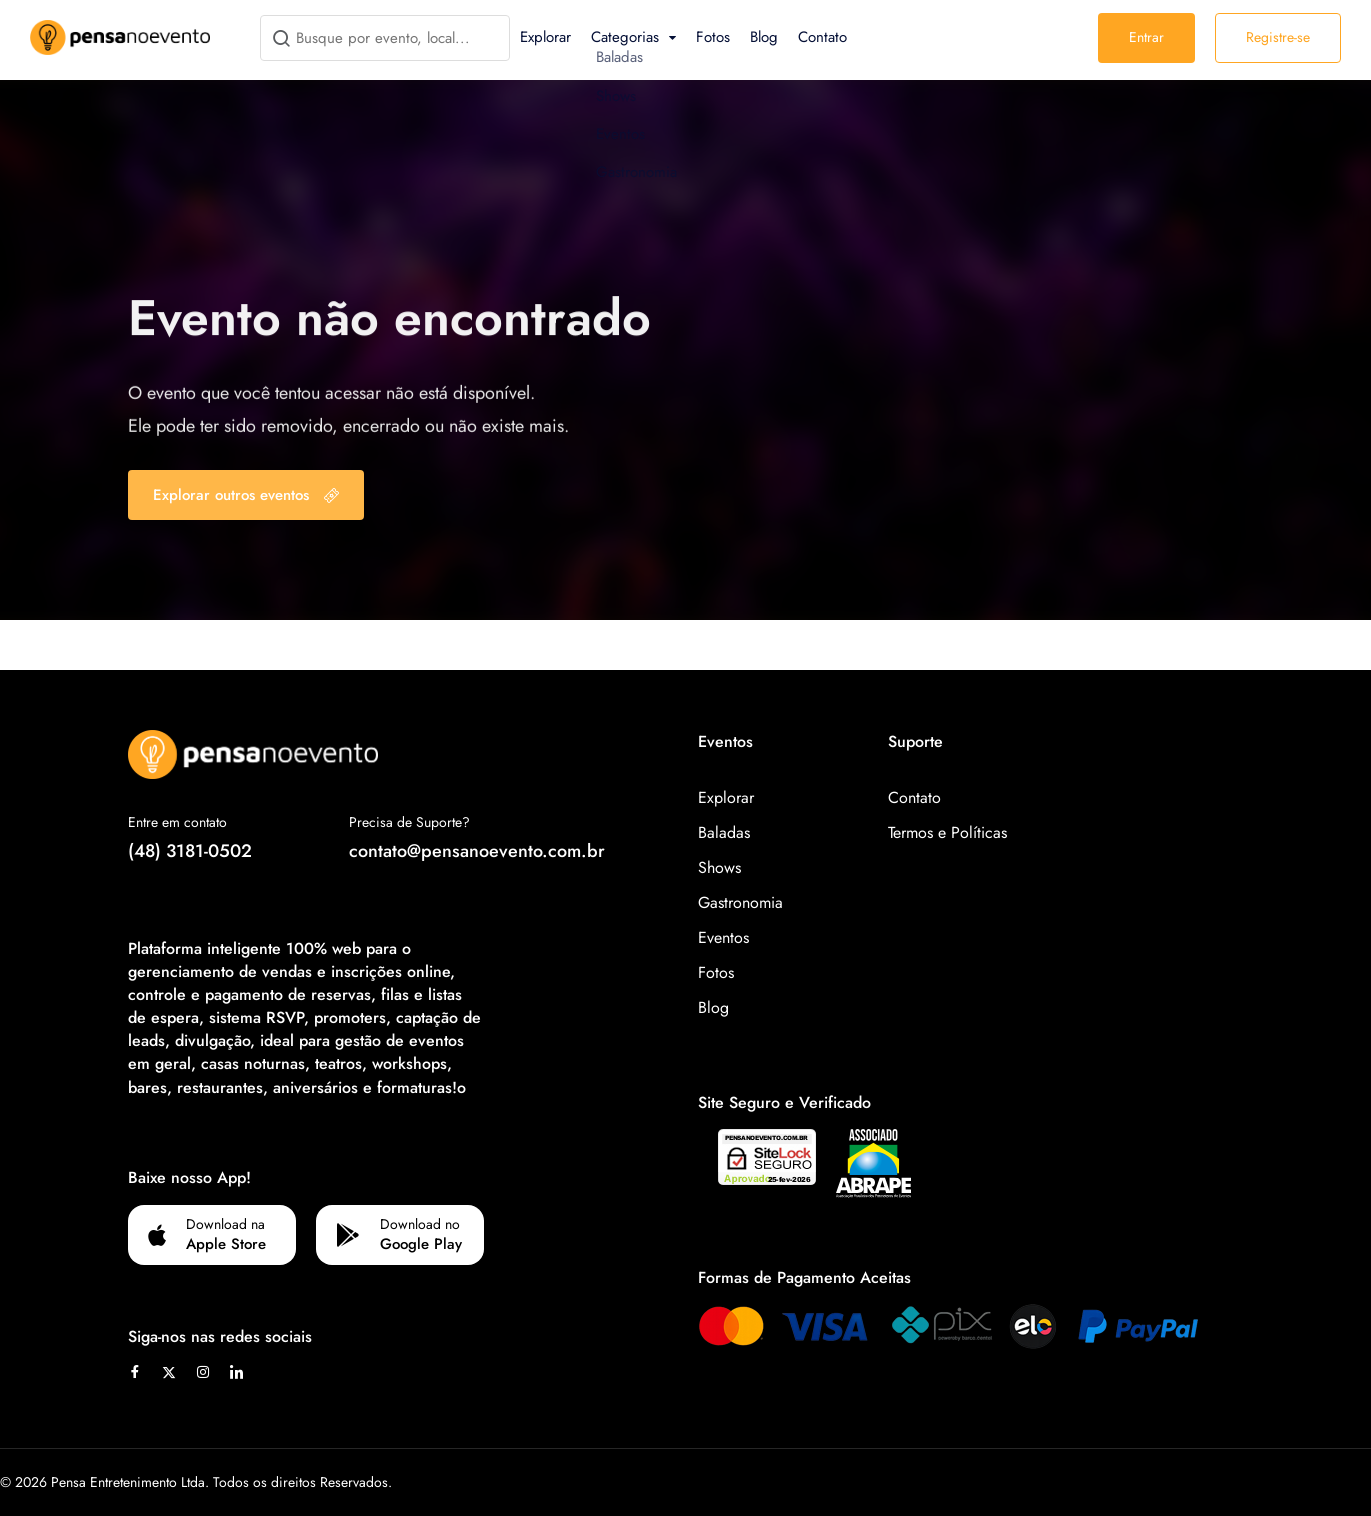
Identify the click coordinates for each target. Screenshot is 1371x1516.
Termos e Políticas (947, 832)
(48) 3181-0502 (190, 851)
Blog (764, 37)
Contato (822, 37)
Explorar (545, 37)
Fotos (713, 37)
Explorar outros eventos (246, 495)
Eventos (723, 937)
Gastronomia (740, 902)
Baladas (724, 832)
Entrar (1146, 37)
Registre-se (1278, 37)
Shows (719, 867)
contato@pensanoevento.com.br (477, 851)
